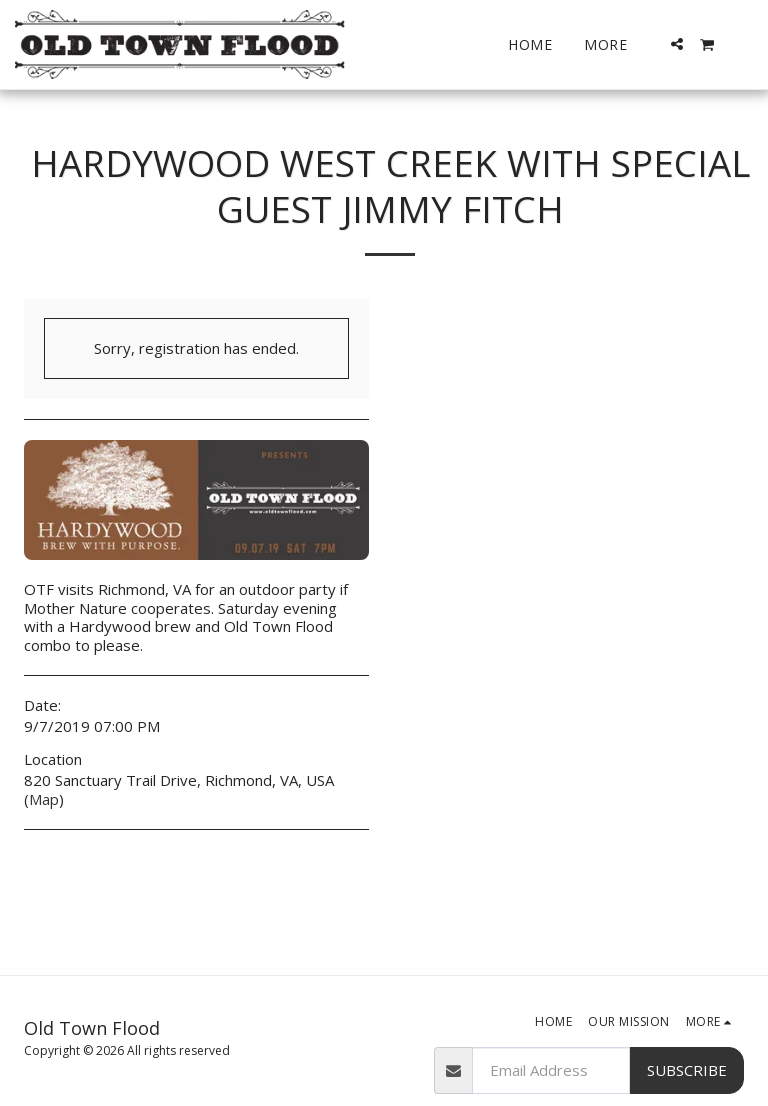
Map (44, 799)
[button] (677, 44)
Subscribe (687, 1070)
